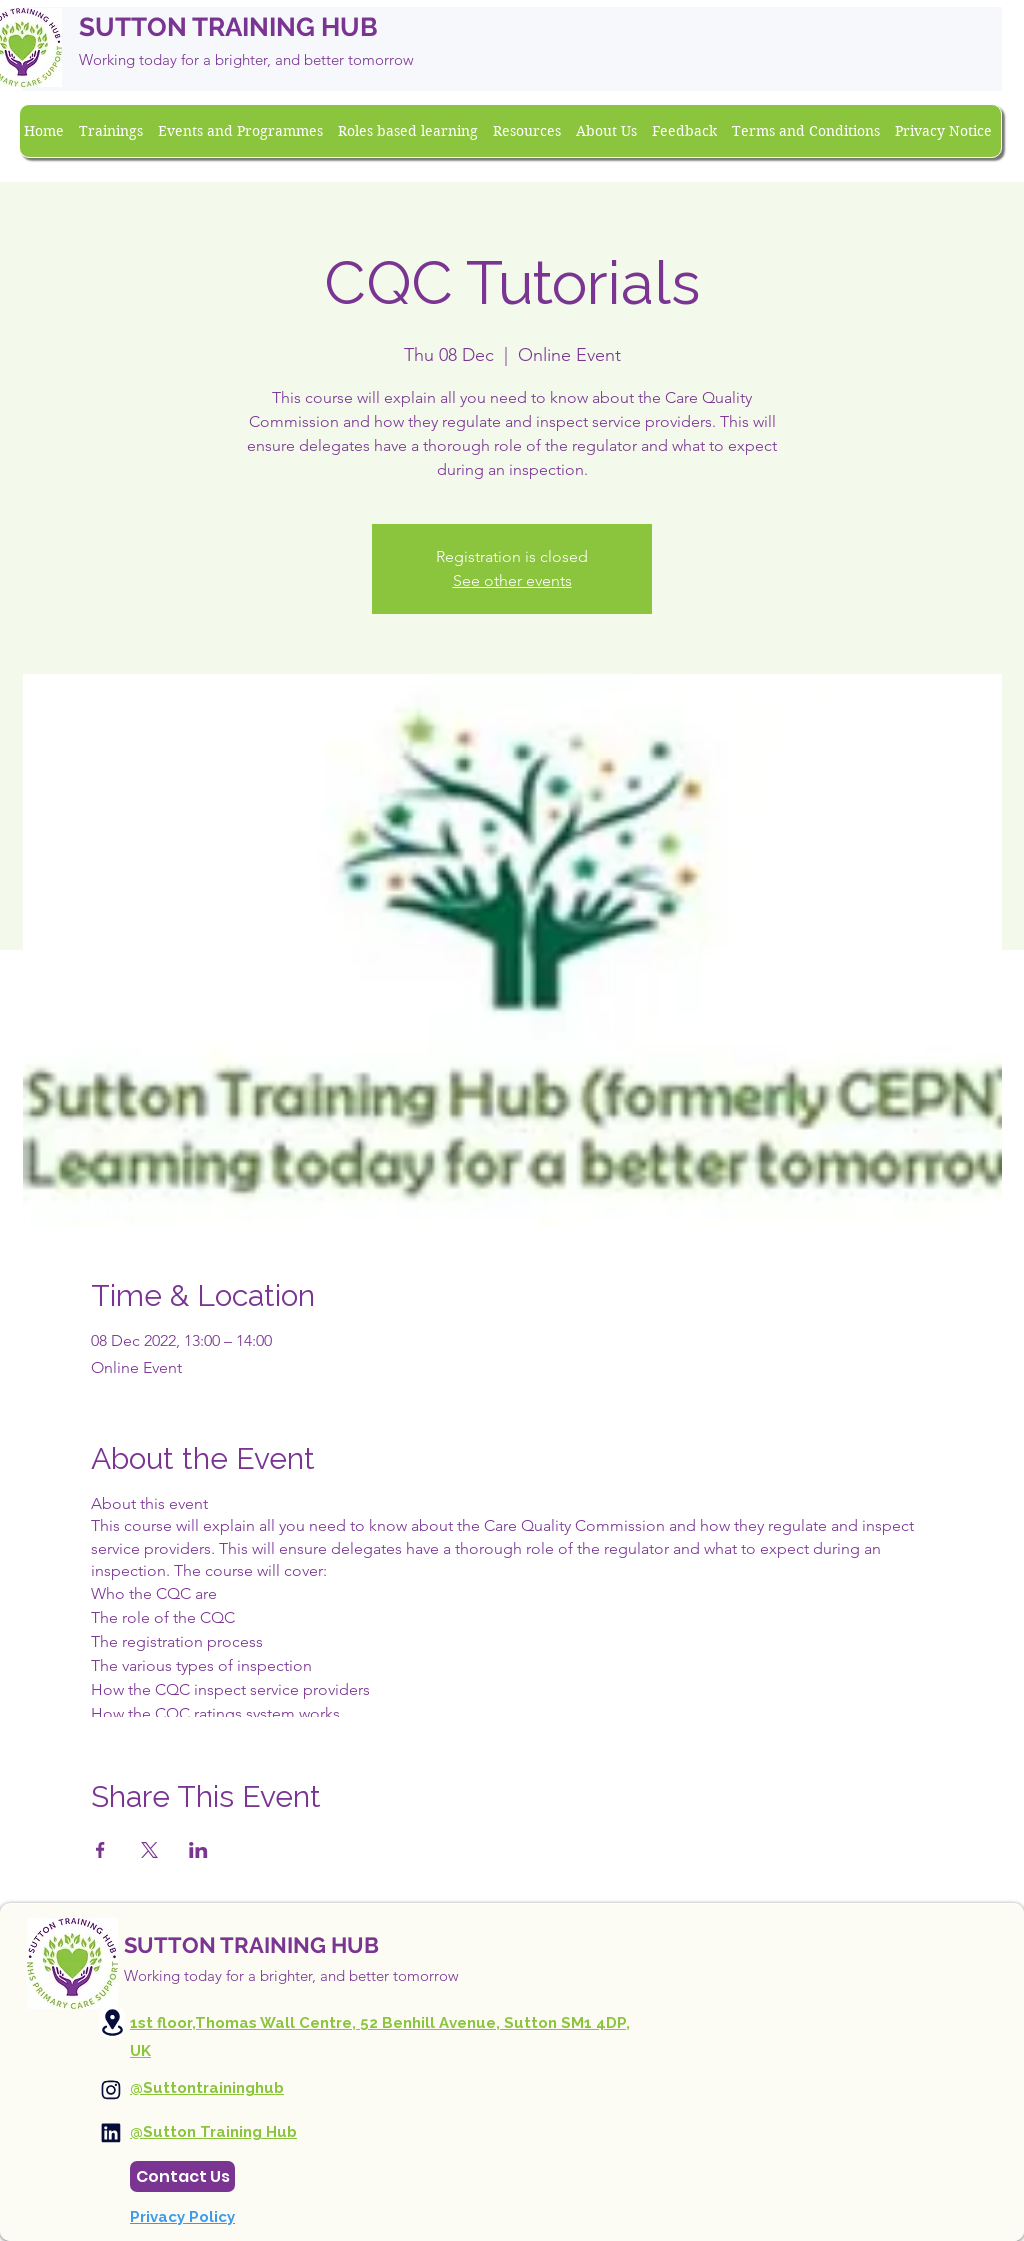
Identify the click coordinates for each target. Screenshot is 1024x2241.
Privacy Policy (182, 2217)
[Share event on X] (149, 1850)
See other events (512, 580)
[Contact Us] (182, 2176)
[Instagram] (111, 2090)
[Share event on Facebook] (100, 1850)
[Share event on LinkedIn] (198, 1850)
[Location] (112, 2022)
